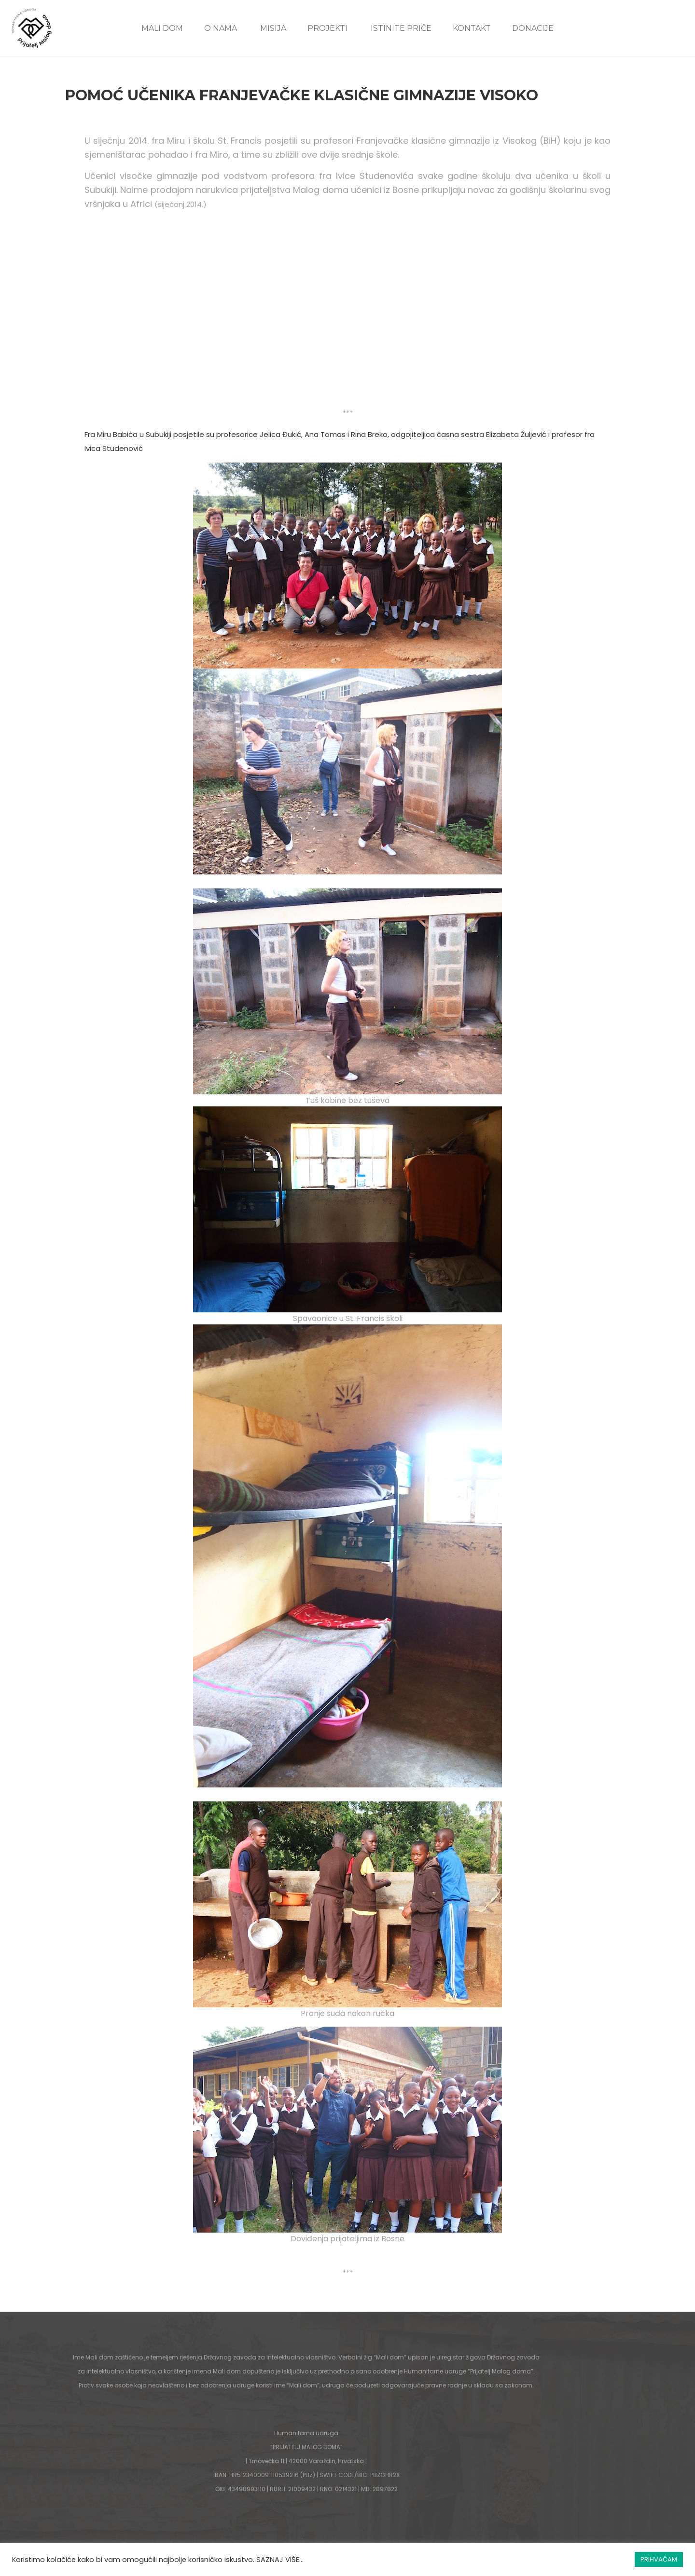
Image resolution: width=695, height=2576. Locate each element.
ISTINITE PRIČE (401, 28)
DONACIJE (533, 28)
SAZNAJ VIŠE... (280, 2559)
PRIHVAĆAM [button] (658, 2559)
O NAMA (220, 28)
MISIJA (273, 28)
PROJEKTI (327, 28)
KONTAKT (472, 28)
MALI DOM (162, 28)
